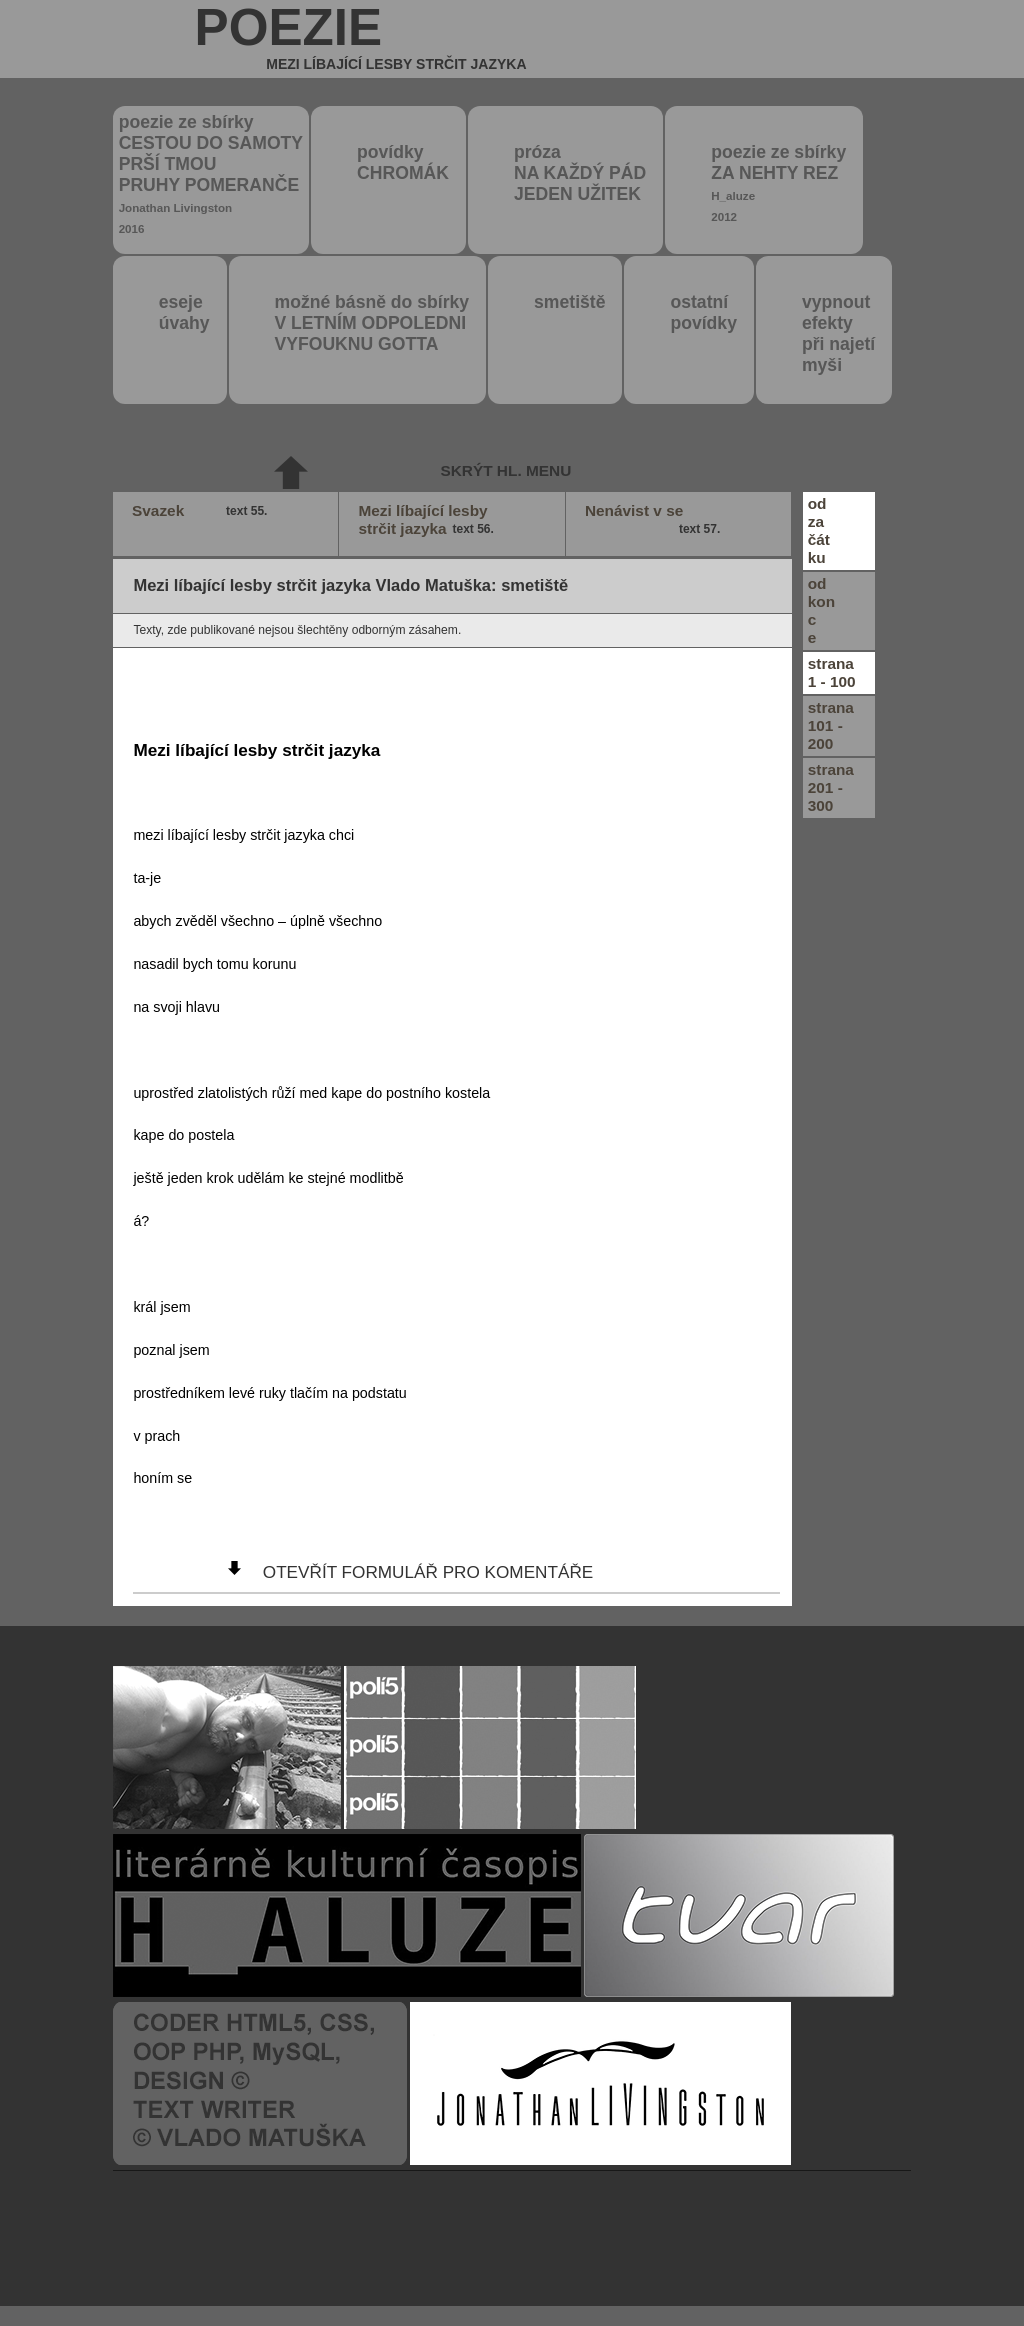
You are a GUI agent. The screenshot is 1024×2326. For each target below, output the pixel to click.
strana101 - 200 (831, 725)
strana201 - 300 (831, 787)
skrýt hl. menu (505, 470)
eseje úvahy (184, 312)
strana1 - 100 (832, 672)
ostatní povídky (703, 312)
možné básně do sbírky (372, 323)
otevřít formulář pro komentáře (428, 1572)
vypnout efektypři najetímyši (838, 333)
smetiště (569, 302)
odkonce (821, 610)
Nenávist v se (655, 520)
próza (580, 173)
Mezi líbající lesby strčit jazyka (428, 520)
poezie (361, 39)
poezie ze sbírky (211, 173)
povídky (403, 162)
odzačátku (819, 530)
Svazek (202, 511)
